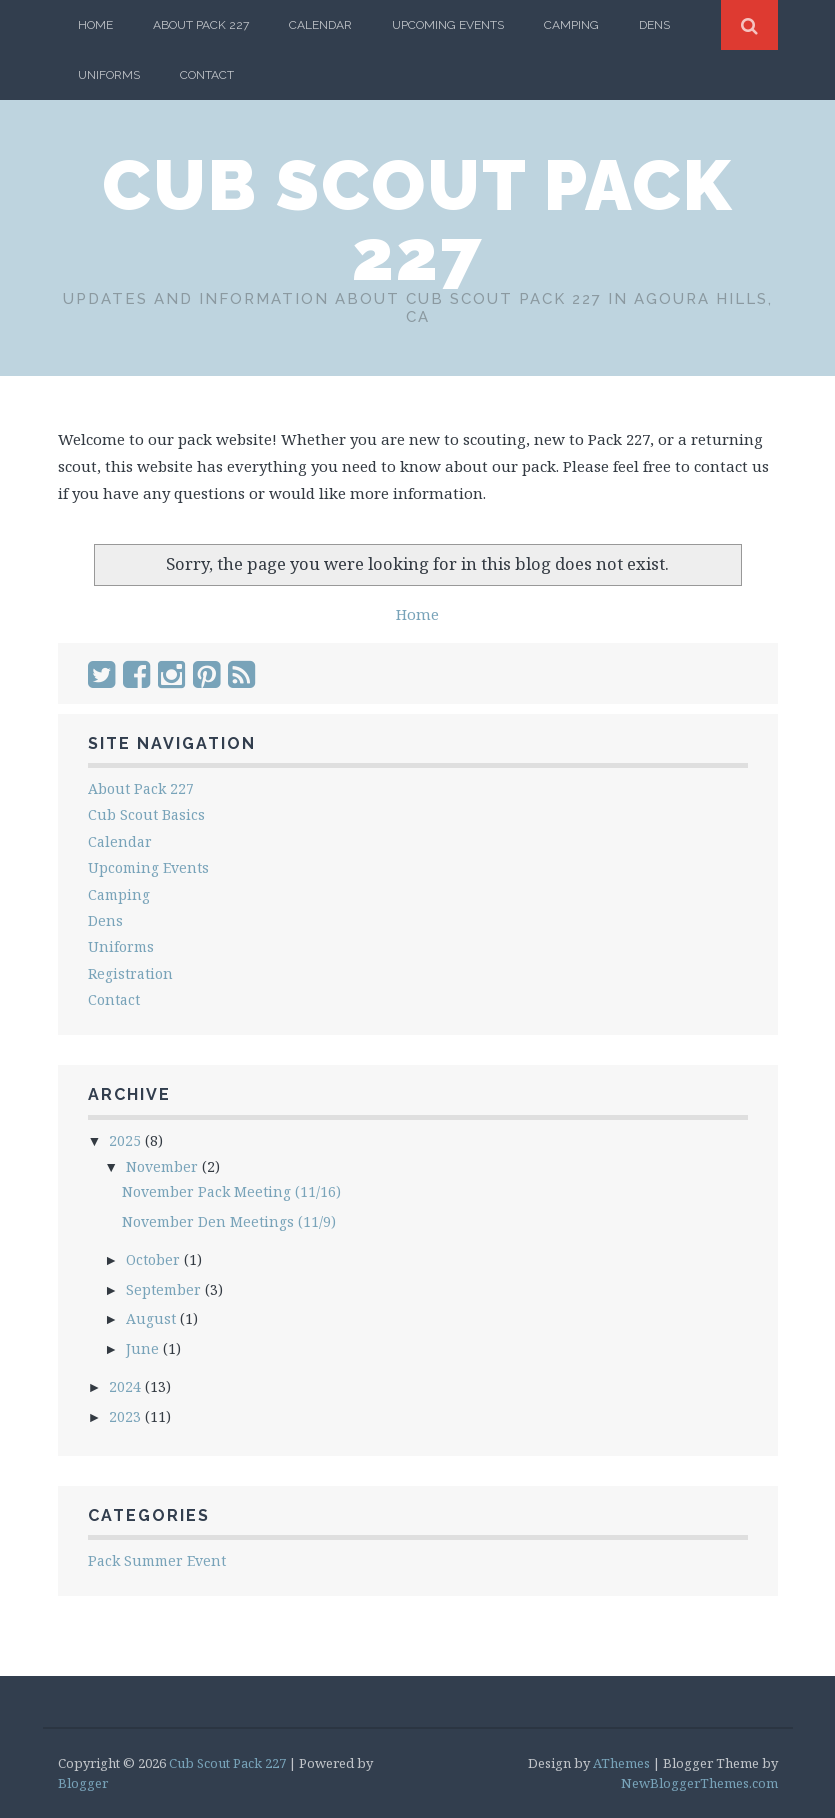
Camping (571, 25)
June (144, 1348)
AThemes (621, 1763)
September (165, 1289)
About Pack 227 (201, 25)
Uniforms (109, 75)
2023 (127, 1416)
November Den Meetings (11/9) (229, 1221)
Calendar (320, 25)
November (164, 1166)
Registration (130, 973)
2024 (127, 1386)
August (153, 1318)
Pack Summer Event (157, 1560)
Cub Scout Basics (146, 814)
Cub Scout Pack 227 (417, 220)
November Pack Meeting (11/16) (231, 1191)
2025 (127, 1140)
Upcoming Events (448, 25)
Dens (654, 25)
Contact (207, 75)
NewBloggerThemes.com (699, 1783)
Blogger (83, 1783)
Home (95, 25)
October (155, 1259)
